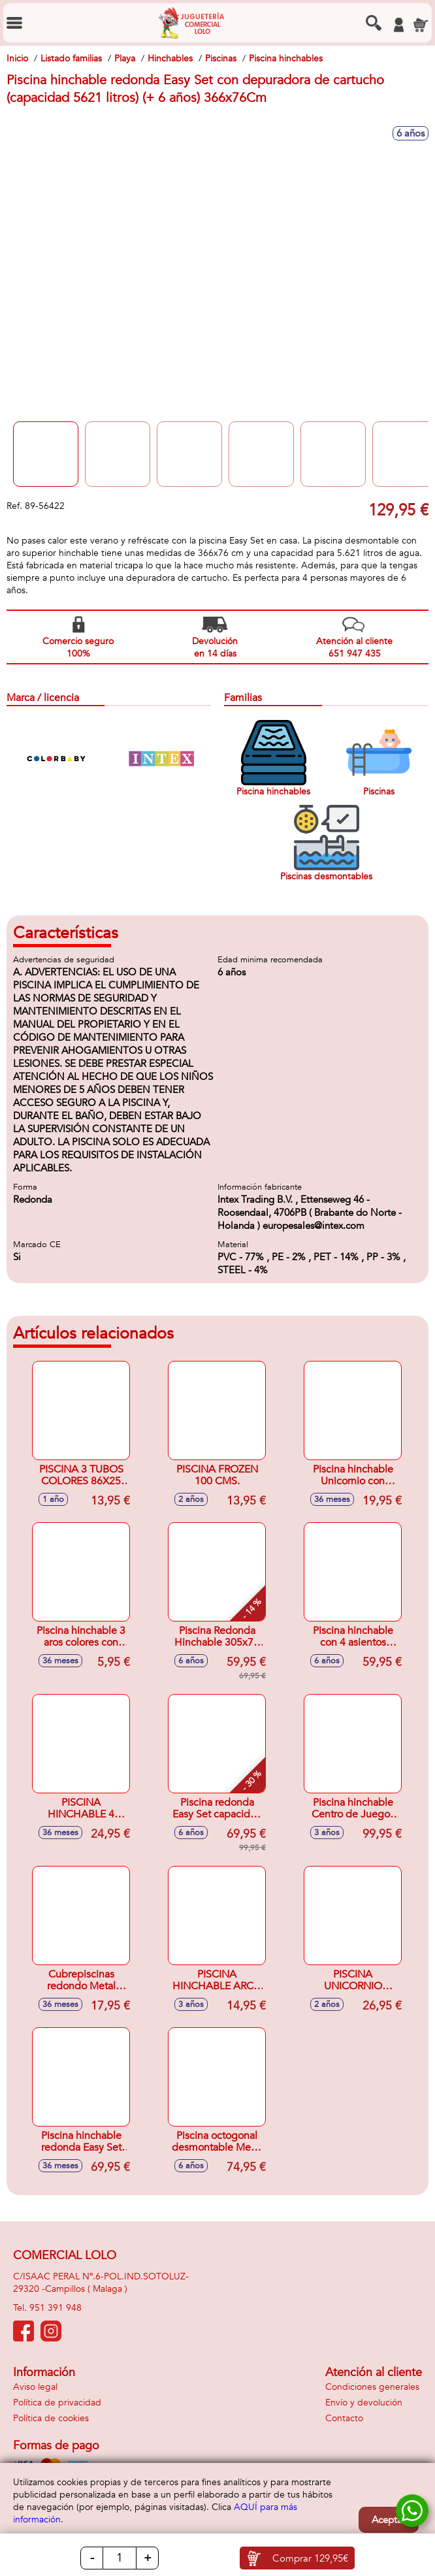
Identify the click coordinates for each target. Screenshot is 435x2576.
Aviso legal (35, 2387)
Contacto (344, 2418)
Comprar (310, 2558)
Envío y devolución (363, 2402)
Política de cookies (51, 2418)
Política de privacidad (57, 2402)
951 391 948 (55, 2308)
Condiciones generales (372, 2387)
